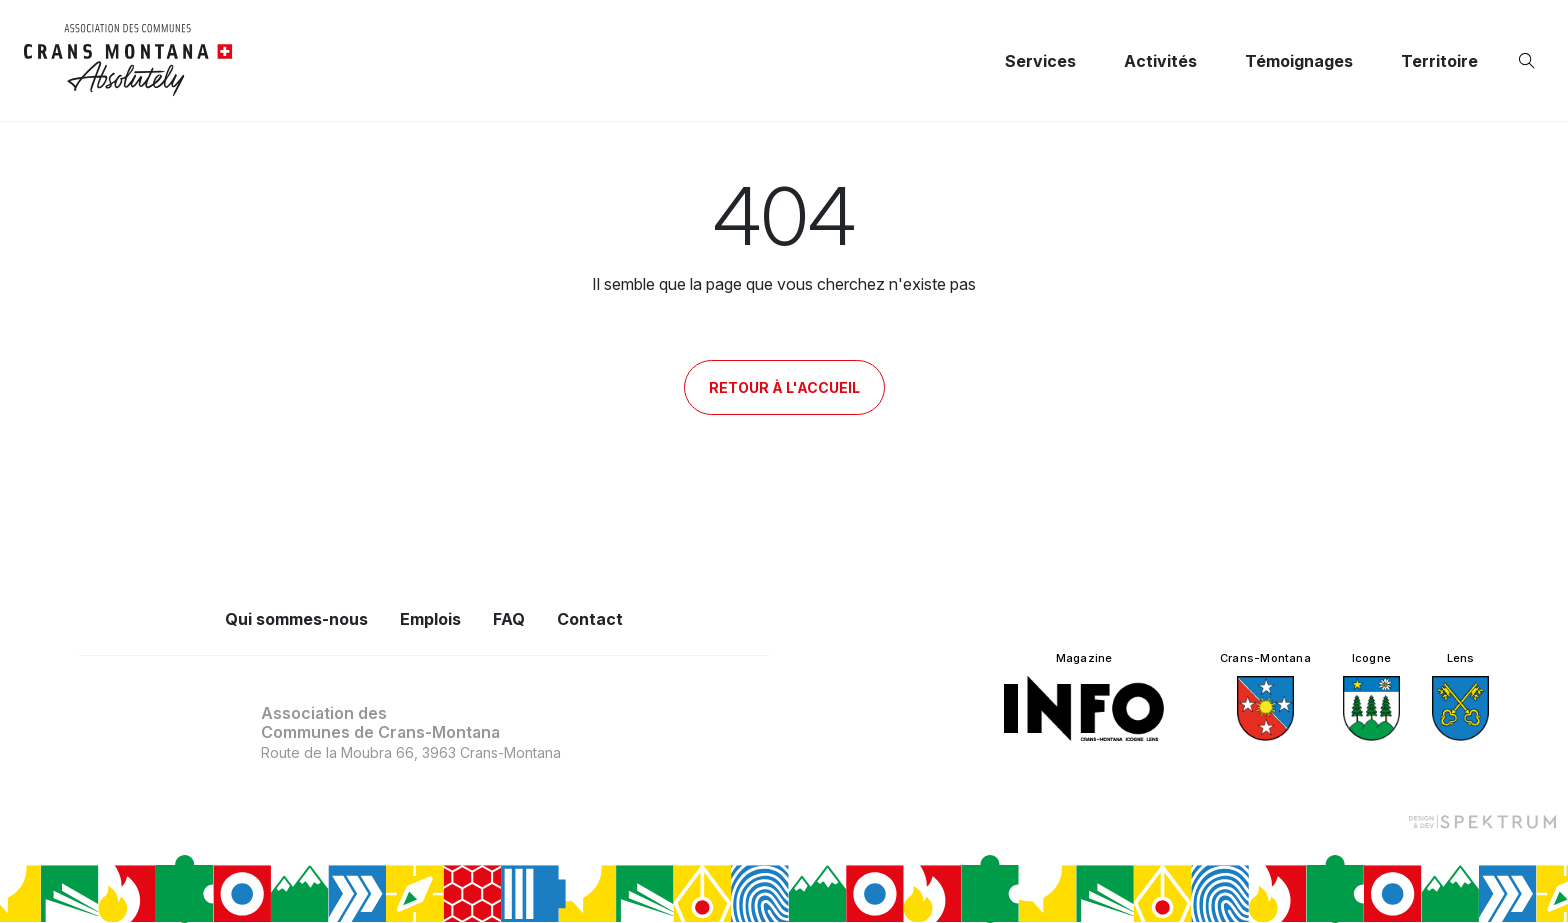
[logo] (128, 60)
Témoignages (1299, 61)
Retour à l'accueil (784, 387)
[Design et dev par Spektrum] (1482, 820)
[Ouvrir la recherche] (1531, 61)
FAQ (509, 619)
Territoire (1439, 61)
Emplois (430, 619)
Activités (1160, 61)
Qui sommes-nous (296, 619)
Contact (590, 619)
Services (1040, 61)
